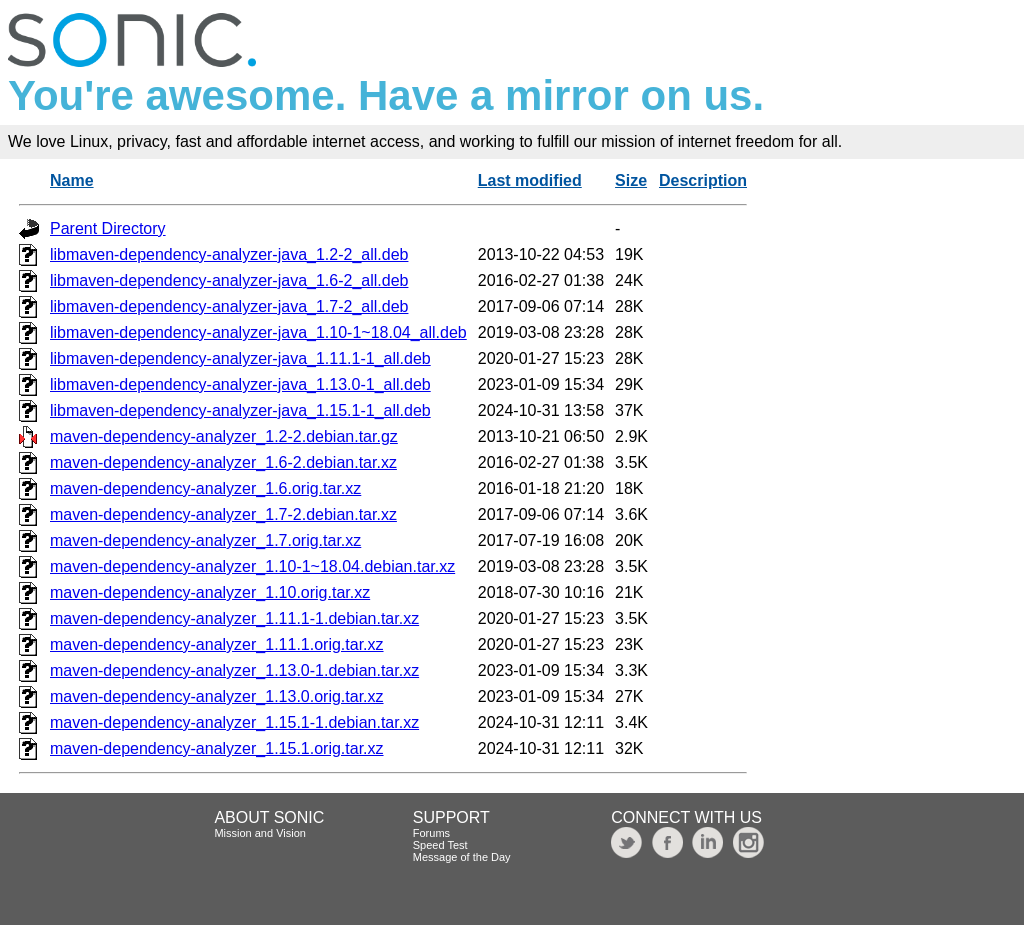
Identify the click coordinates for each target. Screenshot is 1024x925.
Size (631, 180)
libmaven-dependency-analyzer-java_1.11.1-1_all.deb (240, 358)
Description (703, 180)
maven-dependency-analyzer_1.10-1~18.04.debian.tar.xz (252, 566)
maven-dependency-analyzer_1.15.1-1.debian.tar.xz (234, 722)
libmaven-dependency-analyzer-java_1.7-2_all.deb (229, 306)
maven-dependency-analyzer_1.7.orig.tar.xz (205, 540)
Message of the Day (462, 857)
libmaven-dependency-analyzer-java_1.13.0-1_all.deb (240, 384)
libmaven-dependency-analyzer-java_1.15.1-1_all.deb (240, 410)
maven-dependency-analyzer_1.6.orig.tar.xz (205, 488)
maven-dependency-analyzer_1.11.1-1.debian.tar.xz (234, 618)
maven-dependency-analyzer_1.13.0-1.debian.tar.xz (234, 670)
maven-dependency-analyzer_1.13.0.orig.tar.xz (217, 696)
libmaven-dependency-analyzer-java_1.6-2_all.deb (229, 280)
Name (72, 180)
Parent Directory (108, 228)
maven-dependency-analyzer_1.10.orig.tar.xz (210, 592)
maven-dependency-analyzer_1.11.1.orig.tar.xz (217, 644)
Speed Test (440, 845)
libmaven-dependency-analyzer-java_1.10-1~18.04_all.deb (258, 332)
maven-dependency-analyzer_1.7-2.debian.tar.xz (223, 514)
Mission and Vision (260, 833)
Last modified (530, 180)
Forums (431, 833)
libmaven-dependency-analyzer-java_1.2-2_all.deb (229, 254)
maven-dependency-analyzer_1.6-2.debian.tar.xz (223, 462)
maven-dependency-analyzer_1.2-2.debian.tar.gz (224, 436)
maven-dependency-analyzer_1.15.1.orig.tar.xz (217, 748)
